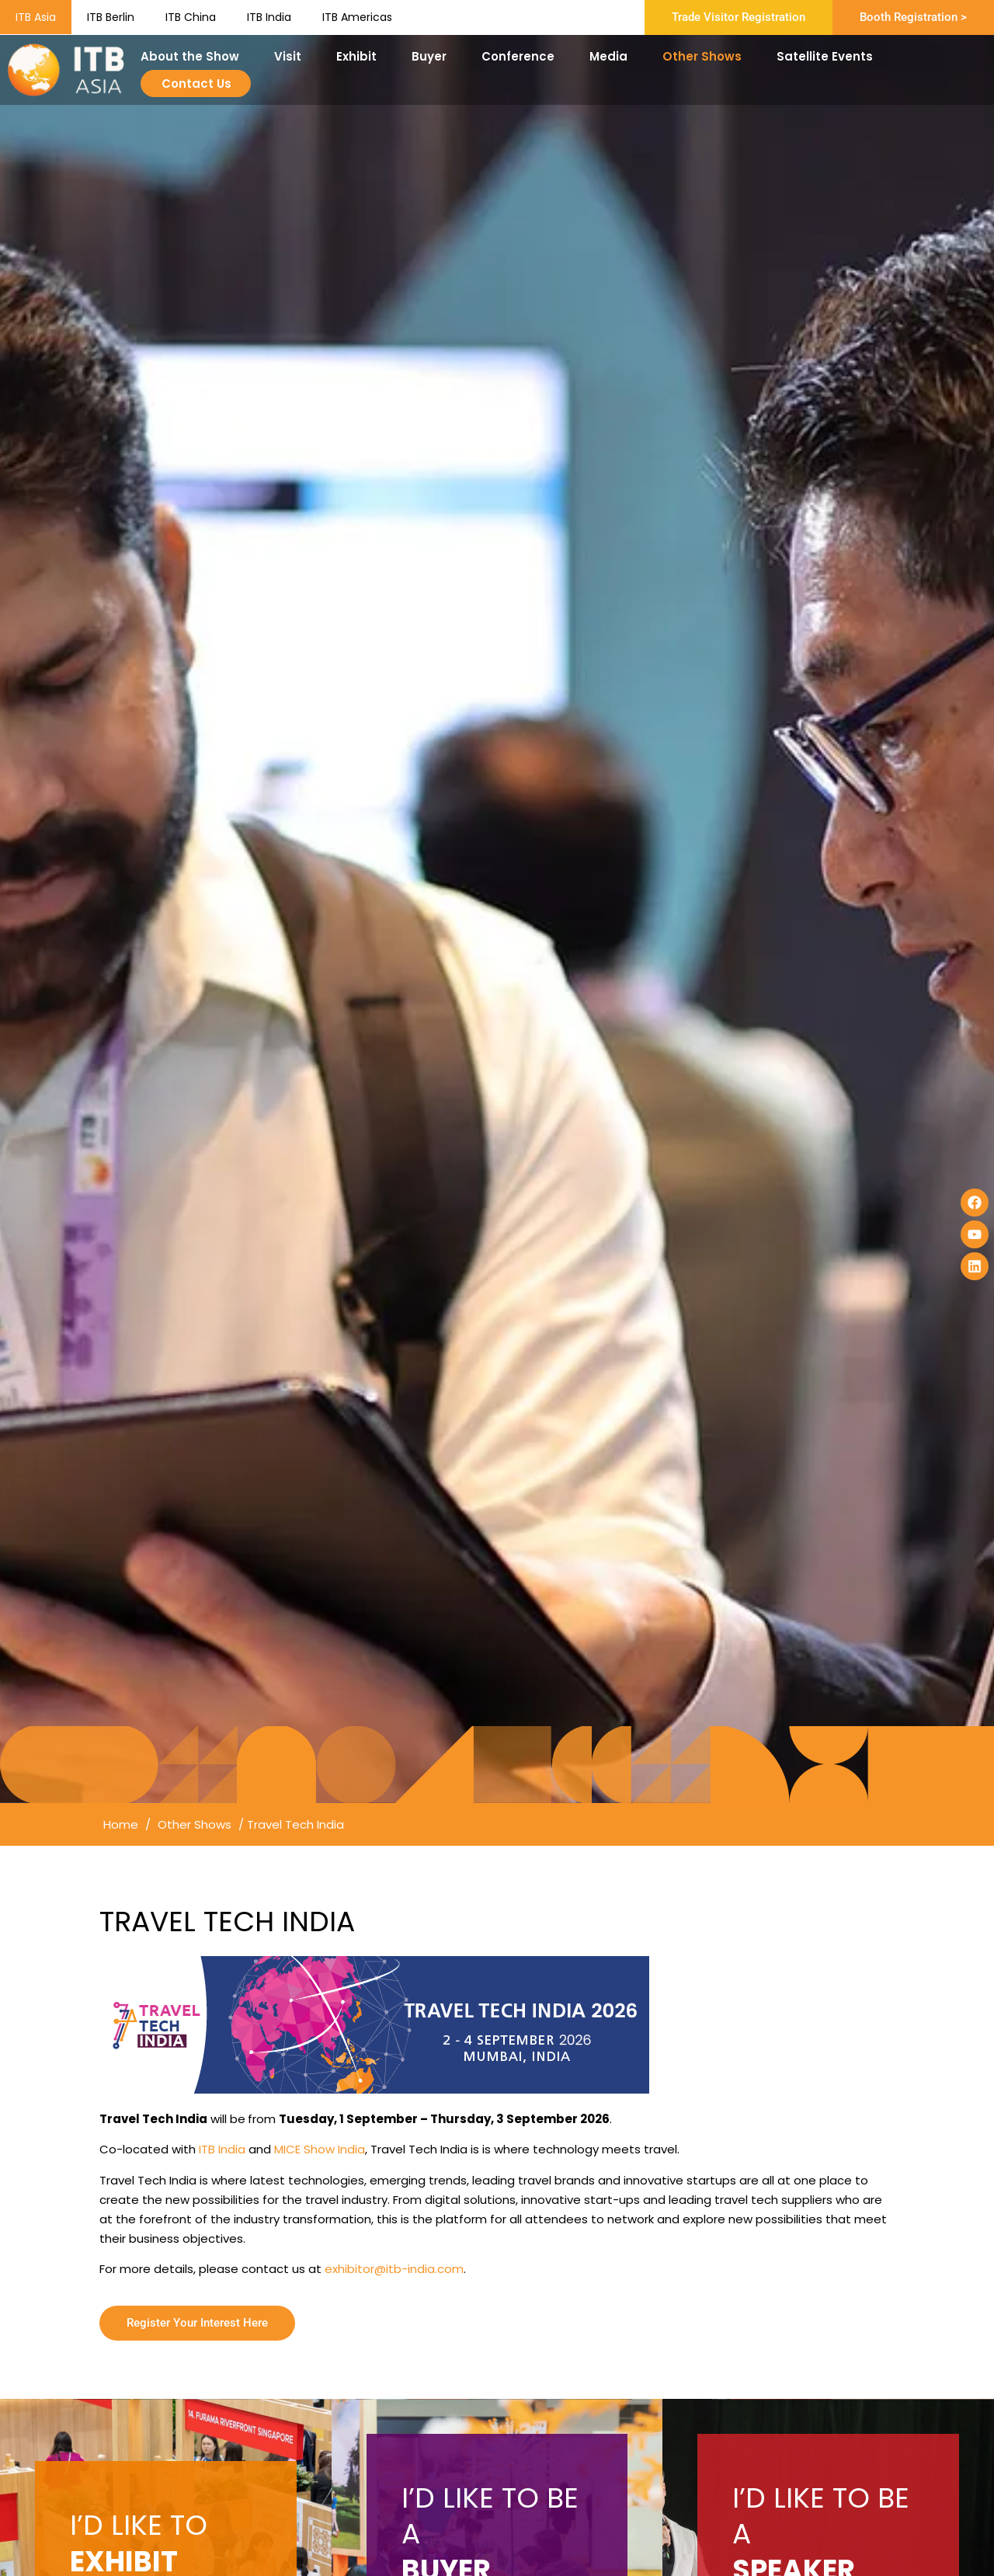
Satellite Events (829, 56)
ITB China (190, 17)
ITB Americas (357, 17)
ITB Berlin (110, 17)
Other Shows (705, 56)
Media (612, 56)
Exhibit (360, 56)
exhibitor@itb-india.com (394, 2269)
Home (120, 1824)
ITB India (269, 17)
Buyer (433, 56)
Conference (521, 56)
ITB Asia (36, 17)
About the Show (194, 56)
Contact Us (196, 83)
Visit (291, 56)
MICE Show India (319, 2149)
